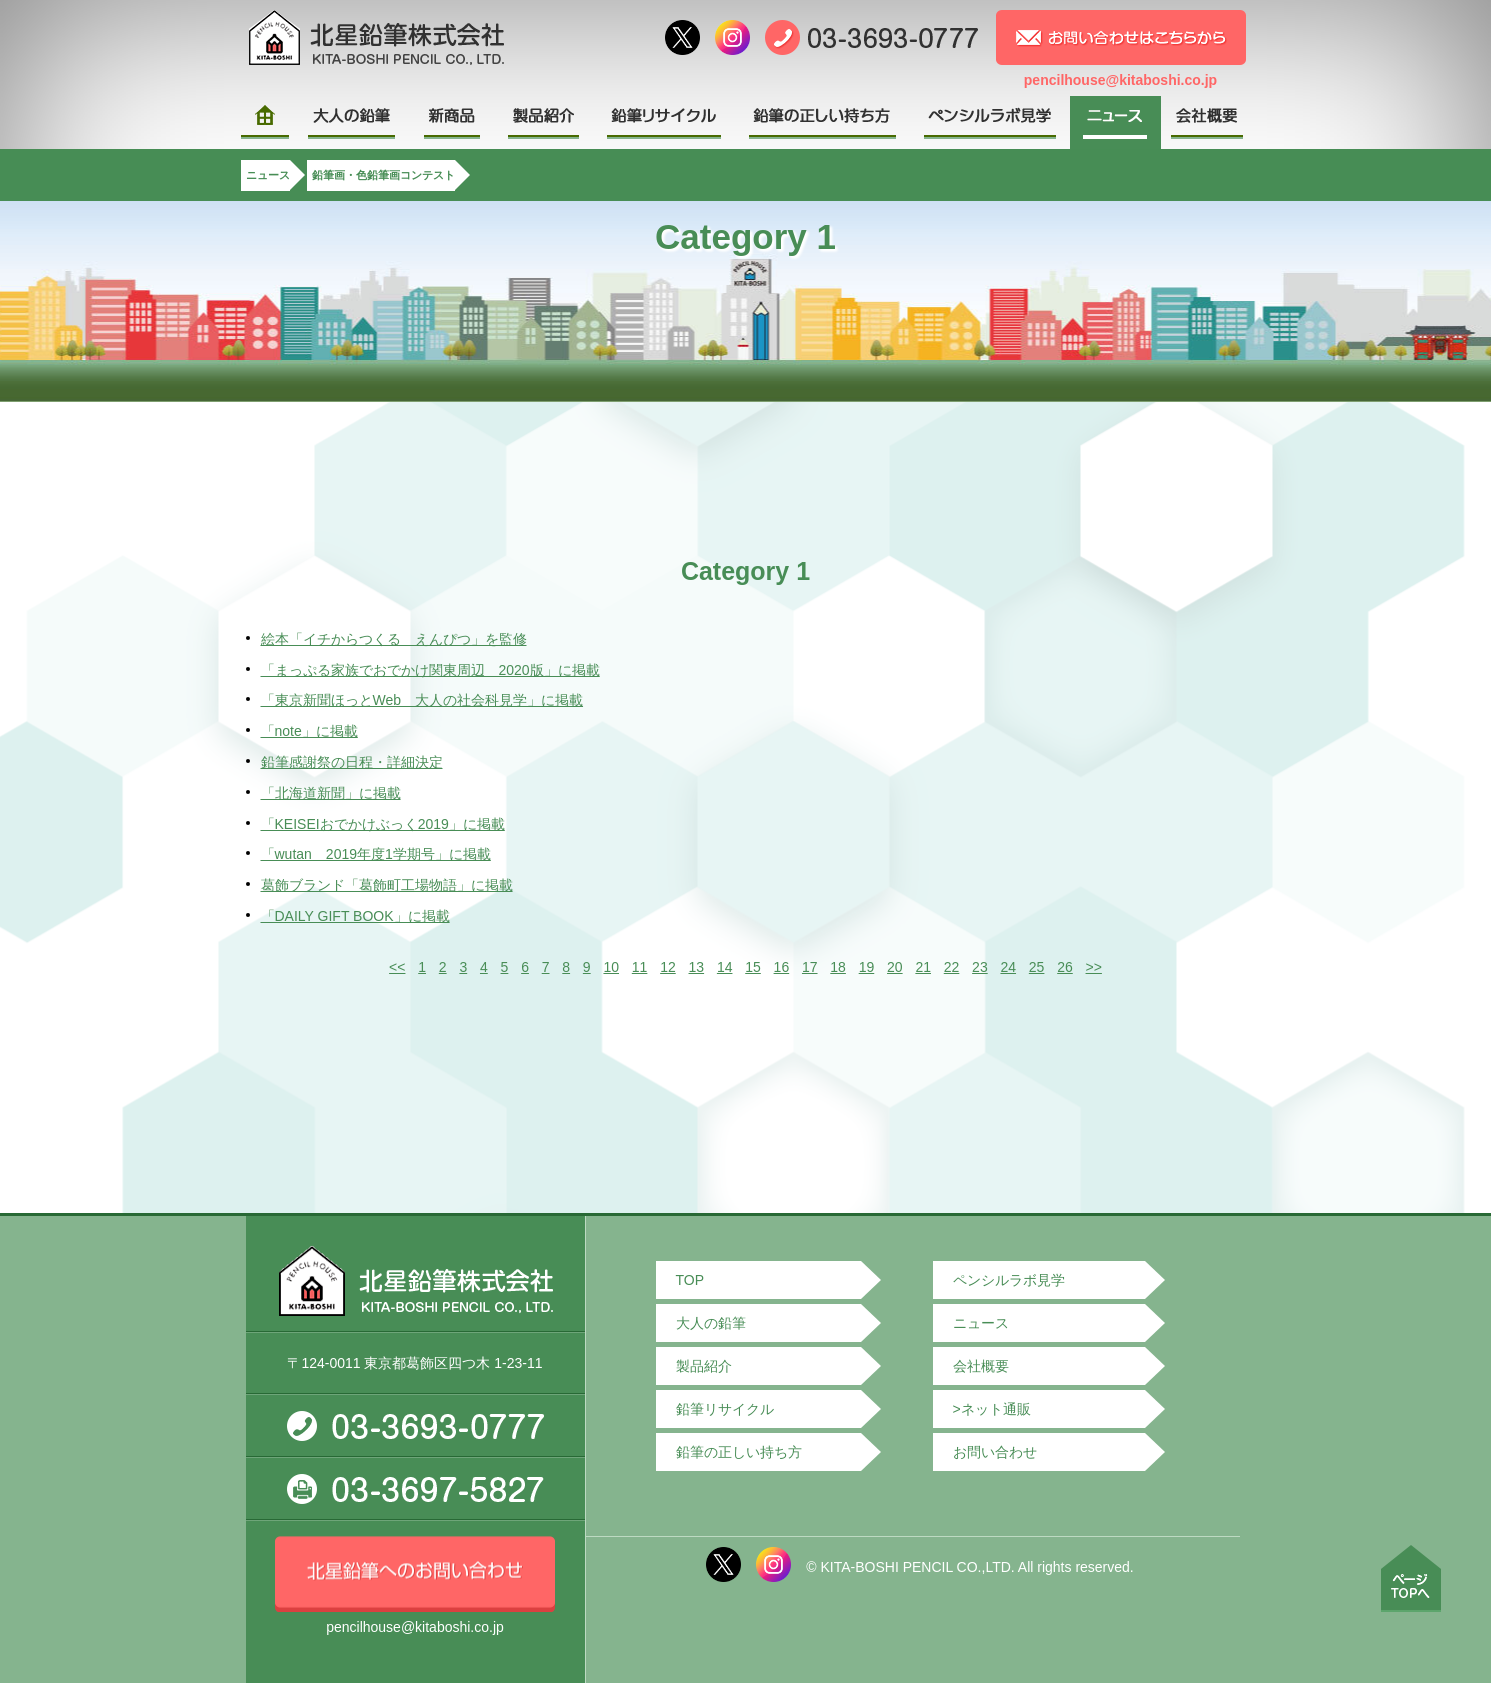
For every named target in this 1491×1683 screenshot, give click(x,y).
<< (397, 967)
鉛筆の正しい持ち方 (739, 1452)
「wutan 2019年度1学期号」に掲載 (376, 854)
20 (895, 967)
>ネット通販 (992, 1409)
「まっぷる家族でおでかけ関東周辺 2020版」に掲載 (430, 670)
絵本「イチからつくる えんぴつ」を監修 (394, 639)
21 (923, 967)
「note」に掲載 (309, 731)
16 (782, 967)
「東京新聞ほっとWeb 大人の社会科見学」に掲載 (422, 700)
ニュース (268, 175)
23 (980, 967)
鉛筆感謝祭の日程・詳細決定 (352, 762)
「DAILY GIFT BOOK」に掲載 (355, 916)
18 (838, 967)
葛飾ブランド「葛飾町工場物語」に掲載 (387, 885)
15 (753, 967)
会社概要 (981, 1366)
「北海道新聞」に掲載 (331, 793)
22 (952, 967)
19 (867, 967)
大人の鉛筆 (711, 1323)
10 (611, 967)
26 (1065, 967)
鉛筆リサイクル (725, 1409)
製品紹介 (704, 1366)
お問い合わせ (995, 1452)
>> (1094, 967)
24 (1008, 967)
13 (697, 967)
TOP (690, 1280)
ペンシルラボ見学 (1009, 1280)
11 (640, 967)
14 (725, 967)
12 (668, 967)
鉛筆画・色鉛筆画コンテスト (383, 175)
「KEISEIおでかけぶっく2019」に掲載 (383, 824)
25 (1037, 967)
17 (810, 967)
